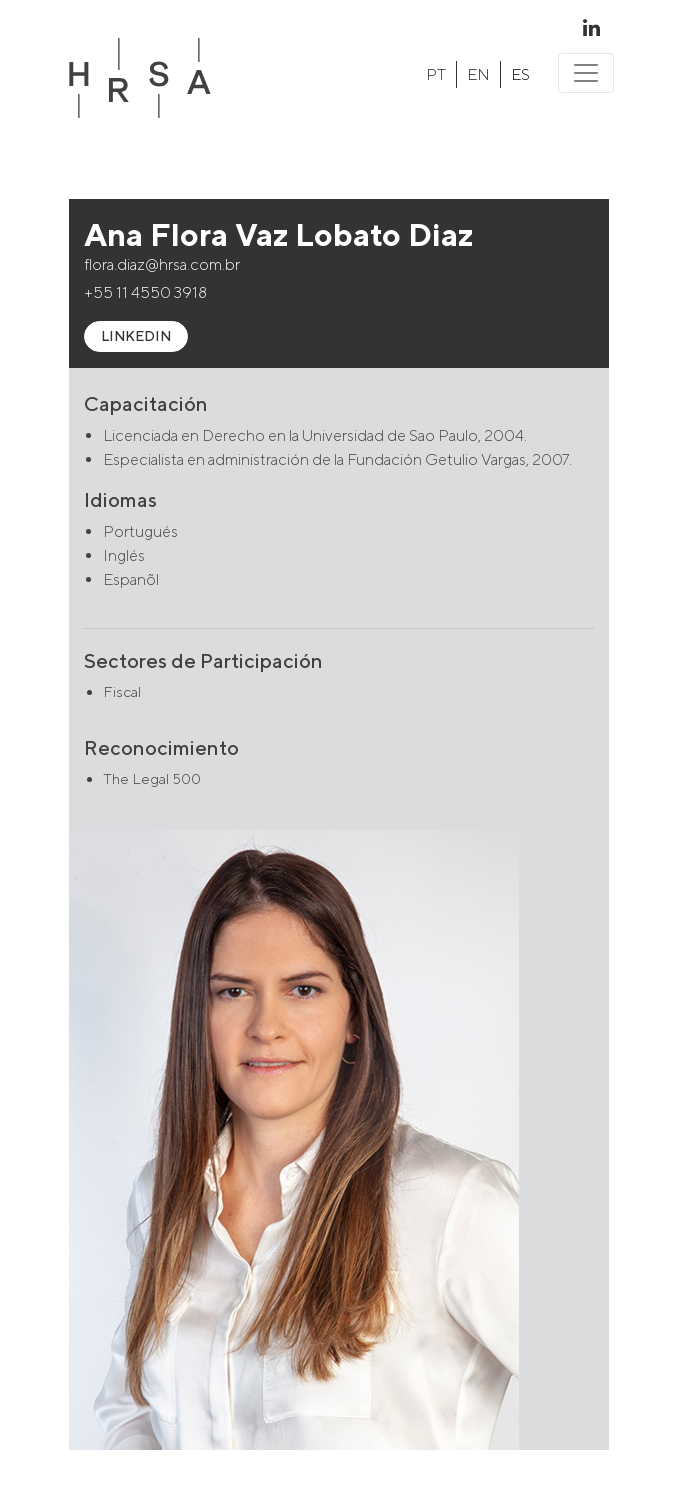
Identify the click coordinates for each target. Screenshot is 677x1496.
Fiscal (122, 691)
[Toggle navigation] (586, 73)
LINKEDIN (136, 336)
